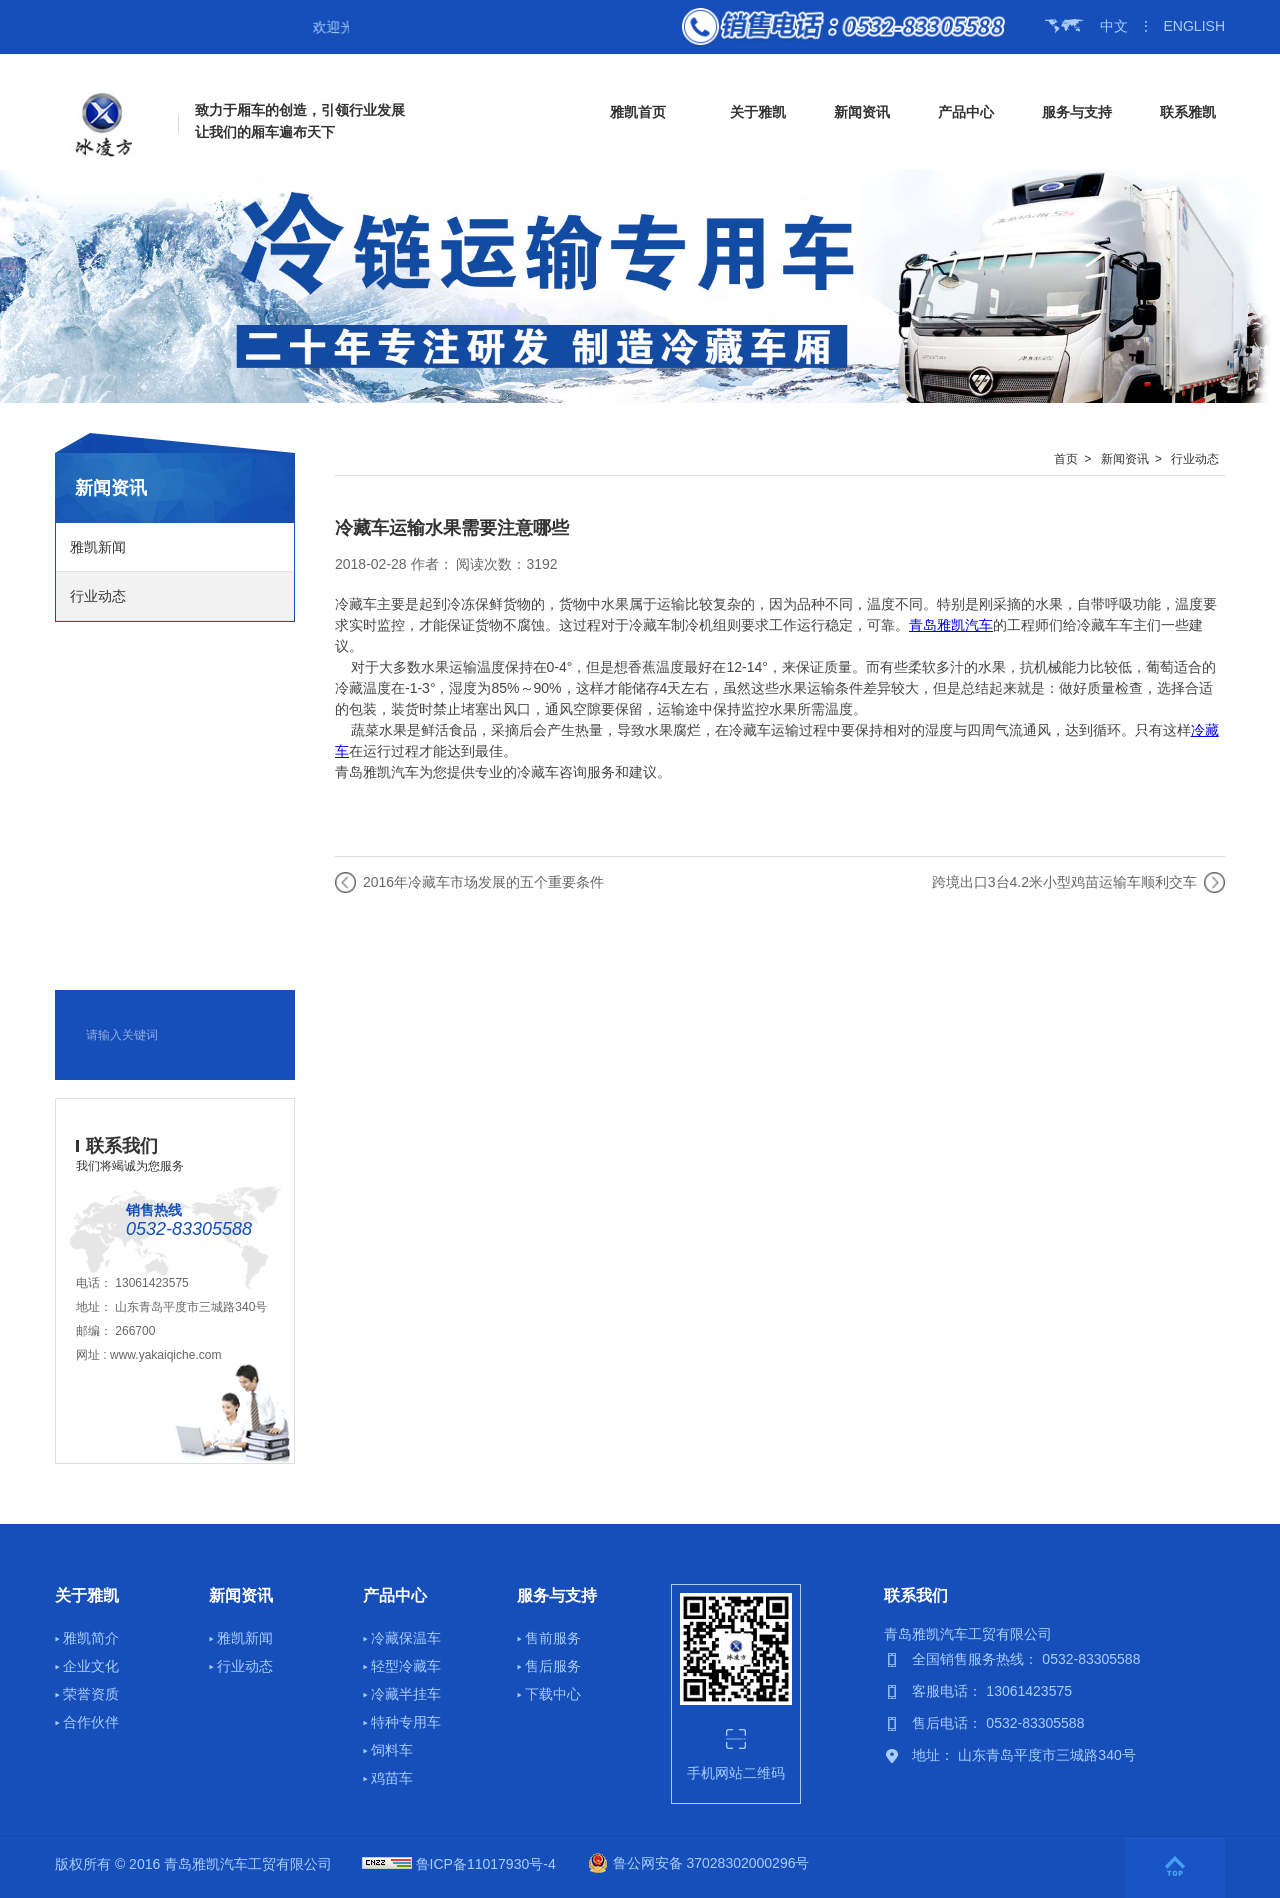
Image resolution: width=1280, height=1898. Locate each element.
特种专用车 (406, 1722)
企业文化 (91, 1666)
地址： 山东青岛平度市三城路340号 (1023, 1755)
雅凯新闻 (98, 547)
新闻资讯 (862, 112)
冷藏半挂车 (406, 1694)
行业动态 (98, 596)
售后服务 (553, 1666)
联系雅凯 (1188, 112)
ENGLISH (1194, 26)
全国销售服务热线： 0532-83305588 (1026, 1659)
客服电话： (949, 1691)
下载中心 (553, 1694)
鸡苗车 (392, 1778)
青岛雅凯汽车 (951, 625)
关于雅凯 (758, 112)
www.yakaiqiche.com (165, 1355)
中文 (1114, 26)
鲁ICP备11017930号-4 (486, 1864)
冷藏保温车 (406, 1638)
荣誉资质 (91, 1694)
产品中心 (966, 112)
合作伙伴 (91, 1722)
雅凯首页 (638, 112)
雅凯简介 (91, 1638)
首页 (1066, 459)
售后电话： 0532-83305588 (998, 1723)
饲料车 (392, 1750)
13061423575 (151, 1283)
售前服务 (553, 1638)
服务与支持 (1077, 112)
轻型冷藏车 (406, 1666)
